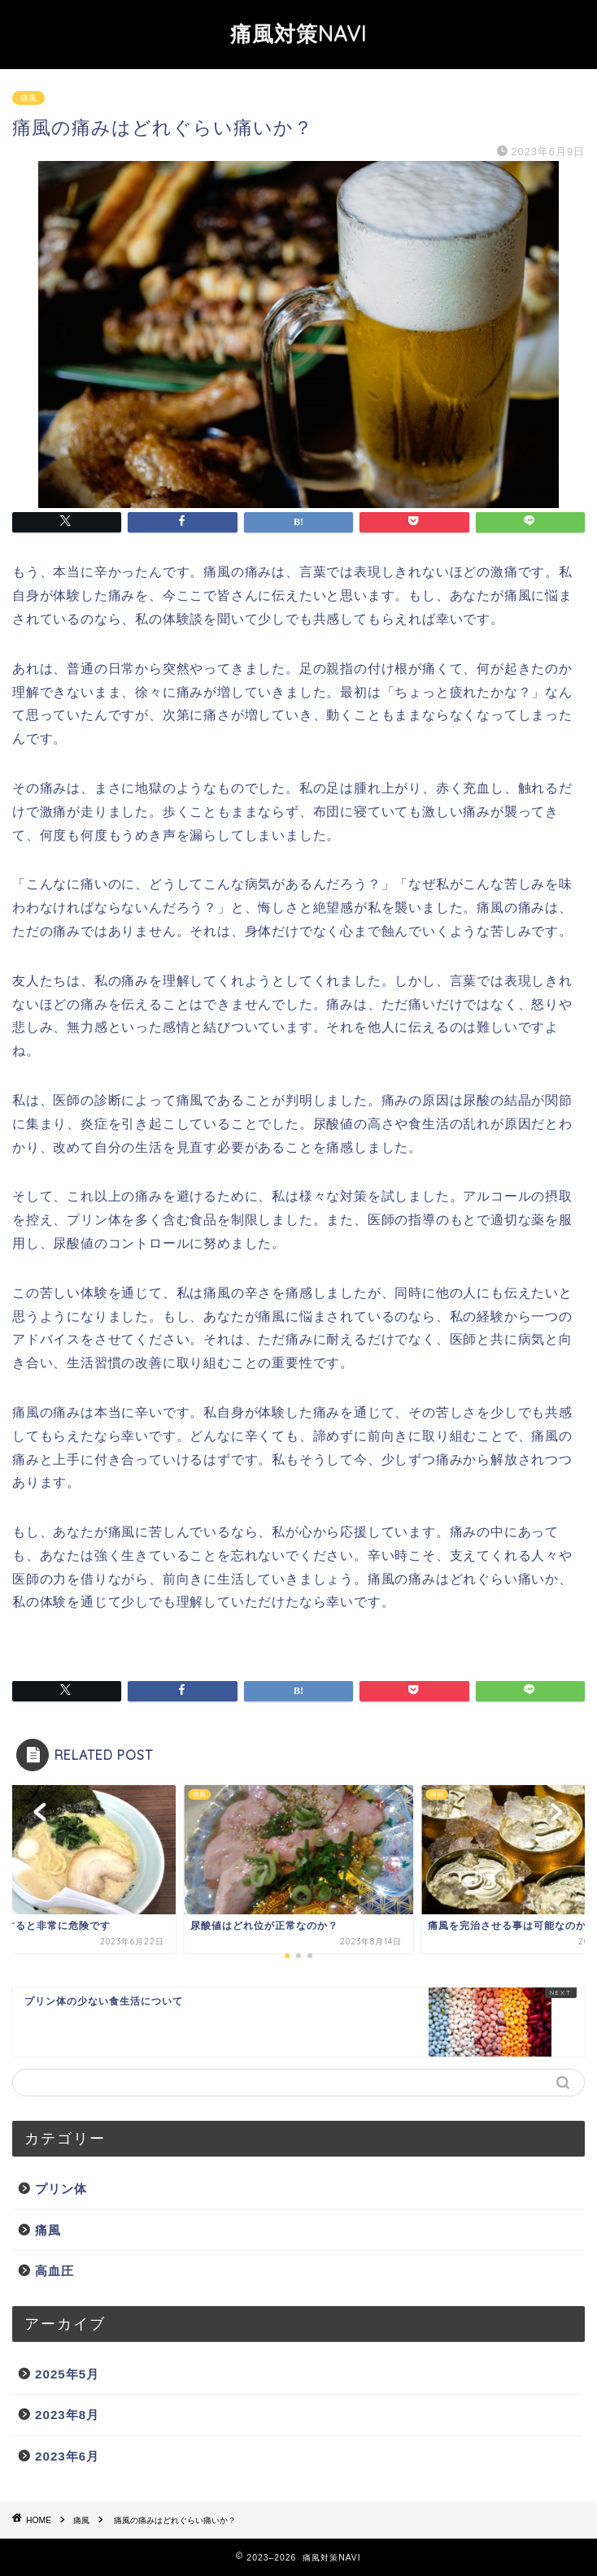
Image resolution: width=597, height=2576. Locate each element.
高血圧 (54, 2271)
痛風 (28, 97)
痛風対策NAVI (298, 33)
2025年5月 (67, 2374)
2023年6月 (67, 2456)
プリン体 (61, 2189)
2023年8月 (67, 2415)
